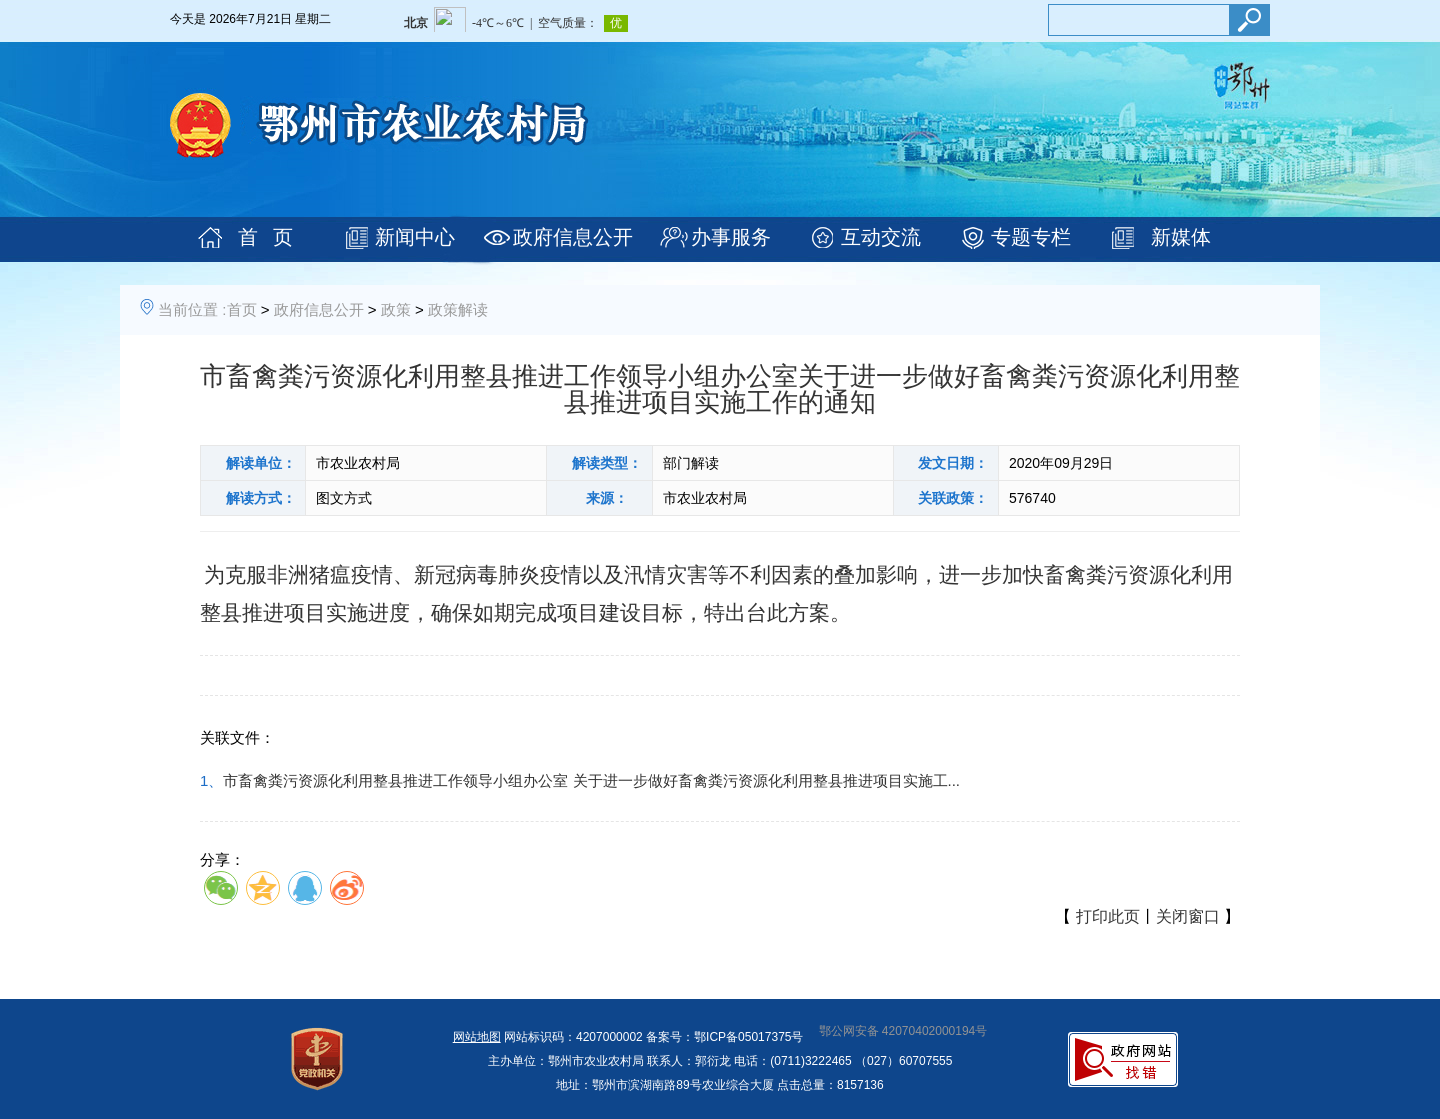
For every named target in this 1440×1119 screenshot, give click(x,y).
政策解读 (458, 309)
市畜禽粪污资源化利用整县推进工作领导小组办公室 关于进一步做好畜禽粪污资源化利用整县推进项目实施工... (591, 780)
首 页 (265, 237)
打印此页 (1108, 916)
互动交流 (881, 237)
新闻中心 (415, 237)
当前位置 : (192, 309)
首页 (242, 309)
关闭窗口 (1188, 916)
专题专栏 (1031, 237)
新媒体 (1181, 237)
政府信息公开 (573, 237)
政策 (396, 309)
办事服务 (731, 237)
